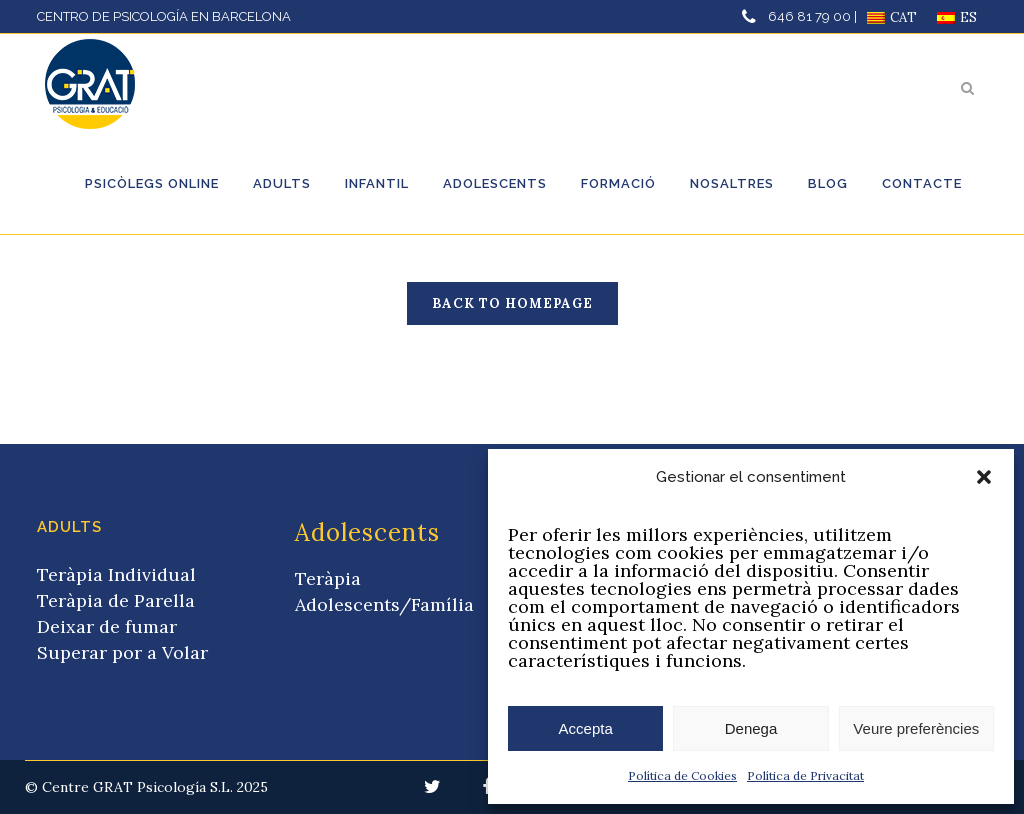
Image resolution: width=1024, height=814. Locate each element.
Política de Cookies (682, 775)
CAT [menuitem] (903, 17)
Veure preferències (916, 728)
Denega (751, 728)
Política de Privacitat (805, 775)
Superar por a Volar (122, 652)
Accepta (586, 728)
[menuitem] (892, 17)
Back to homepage (512, 303)
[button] (984, 477)
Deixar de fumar (107, 626)
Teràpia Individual (116, 574)
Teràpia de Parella (116, 600)
